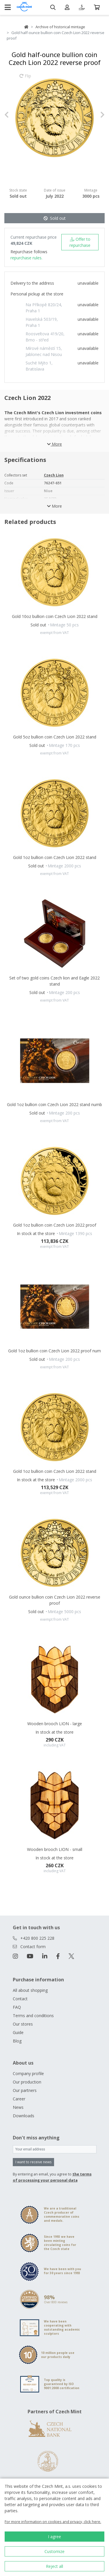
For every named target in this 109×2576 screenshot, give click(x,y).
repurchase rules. (26, 258)
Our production (27, 2082)
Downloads (23, 2115)
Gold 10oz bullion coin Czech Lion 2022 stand (54, 616)
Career (19, 2099)
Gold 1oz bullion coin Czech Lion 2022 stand (54, 857)
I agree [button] (54, 2536)
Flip (25, 78)
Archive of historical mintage (60, 26)
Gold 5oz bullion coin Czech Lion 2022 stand (54, 737)
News (18, 2107)
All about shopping (30, 1990)
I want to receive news (33, 2161)
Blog (17, 2041)
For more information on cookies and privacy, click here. (53, 2521)
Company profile (28, 2073)
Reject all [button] (54, 2566)
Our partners (25, 2090)
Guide (18, 2032)
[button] (11, 114)
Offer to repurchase (79, 242)
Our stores (23, 2024)
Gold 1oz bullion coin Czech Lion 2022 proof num (54, 1350)
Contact (20, 1998)
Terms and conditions (33, 2015)
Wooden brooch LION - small (54, 1849)
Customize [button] (54, 2551)
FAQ (17, 2007)
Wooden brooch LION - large (54, 1723)
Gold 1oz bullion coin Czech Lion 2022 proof (54, 1225)
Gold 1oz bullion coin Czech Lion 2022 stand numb (54, 1104)
